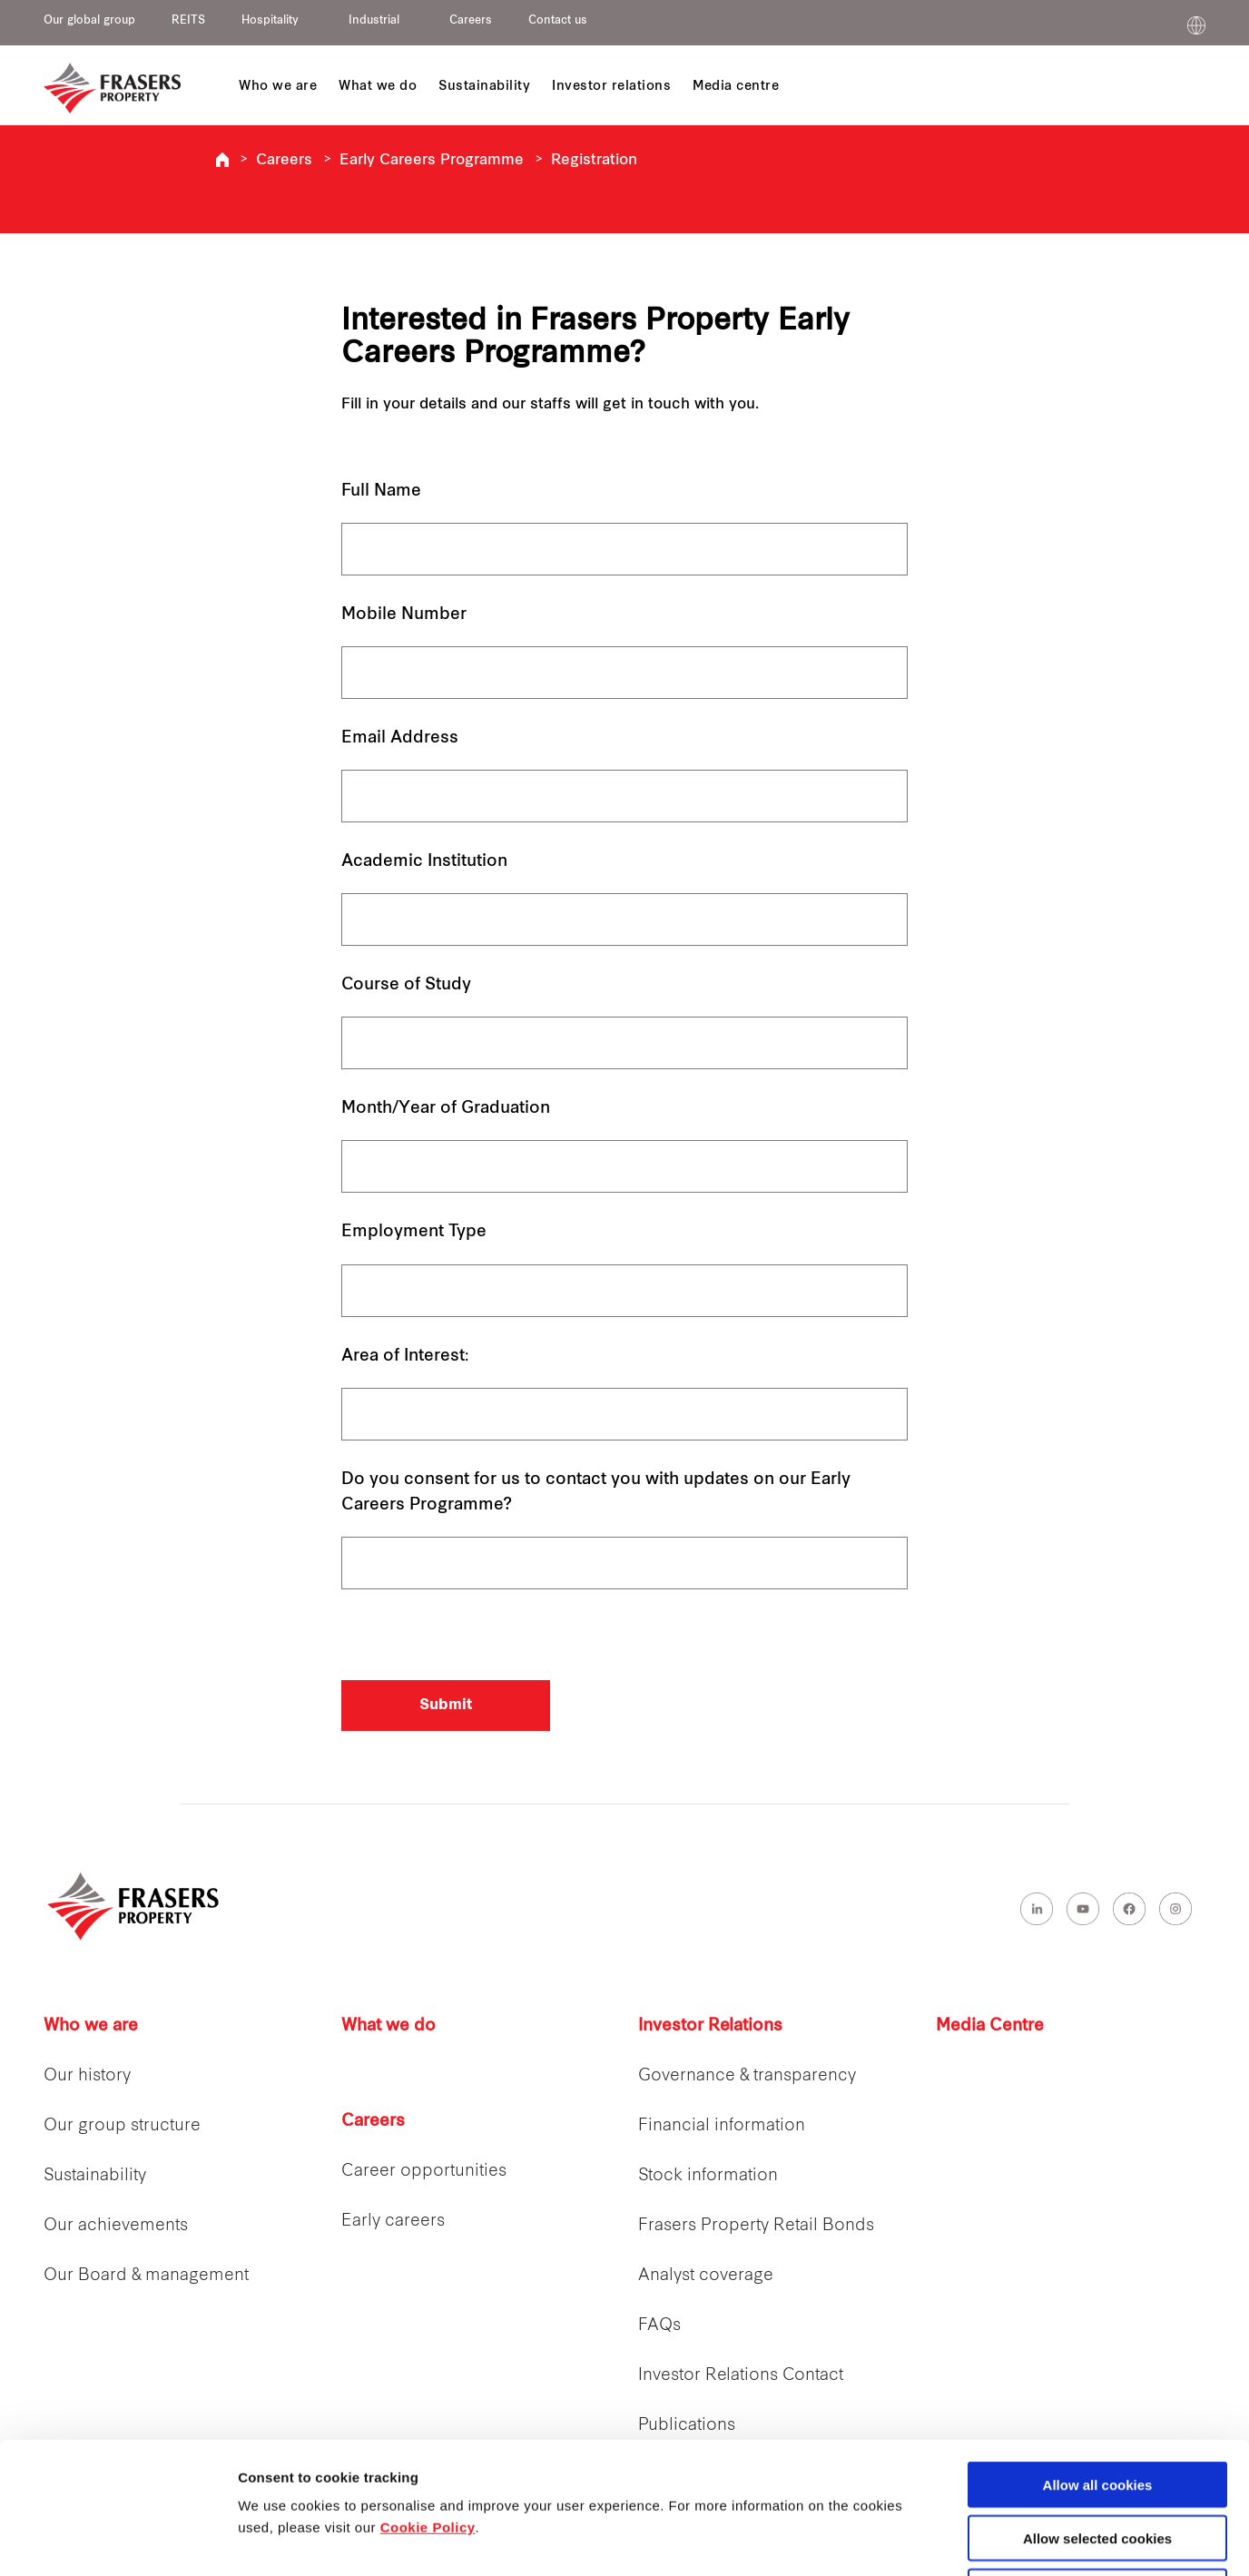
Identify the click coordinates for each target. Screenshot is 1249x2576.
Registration (594, 160)
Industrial (374, 20)
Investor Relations (710, 2026)
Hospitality (270, 20)
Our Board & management (146, 2276)
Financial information (721, 2126)
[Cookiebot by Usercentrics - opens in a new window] (117, 2540)
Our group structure (122, 2126)
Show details (952, 2541)
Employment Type (414, 1232)
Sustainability (95, 2176)
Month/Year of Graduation (445, 1108)
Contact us (557, 20)
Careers (470, 20)
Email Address (399, 738)
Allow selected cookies (1097, 2406)
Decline (1097, 2460)
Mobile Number (404, 615)
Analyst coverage (705, 2276)
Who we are (91, 2026)
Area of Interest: (405, 1356)
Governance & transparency (747, 2076)
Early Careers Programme (431, 160)
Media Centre (990, 2026)
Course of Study (406, 985)
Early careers (393, 2221)
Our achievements (116, 2226)
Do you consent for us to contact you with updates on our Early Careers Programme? (596, 1492)
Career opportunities (423, 2171)
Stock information (708, 2176)
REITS (188, 20)
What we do (388, 2026)
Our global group (89, 20)
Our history (87, 2076)
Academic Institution (424, 861)
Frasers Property (222, 159)
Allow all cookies (1098, 2353)
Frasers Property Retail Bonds (756, 2226)
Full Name (381, 491)
